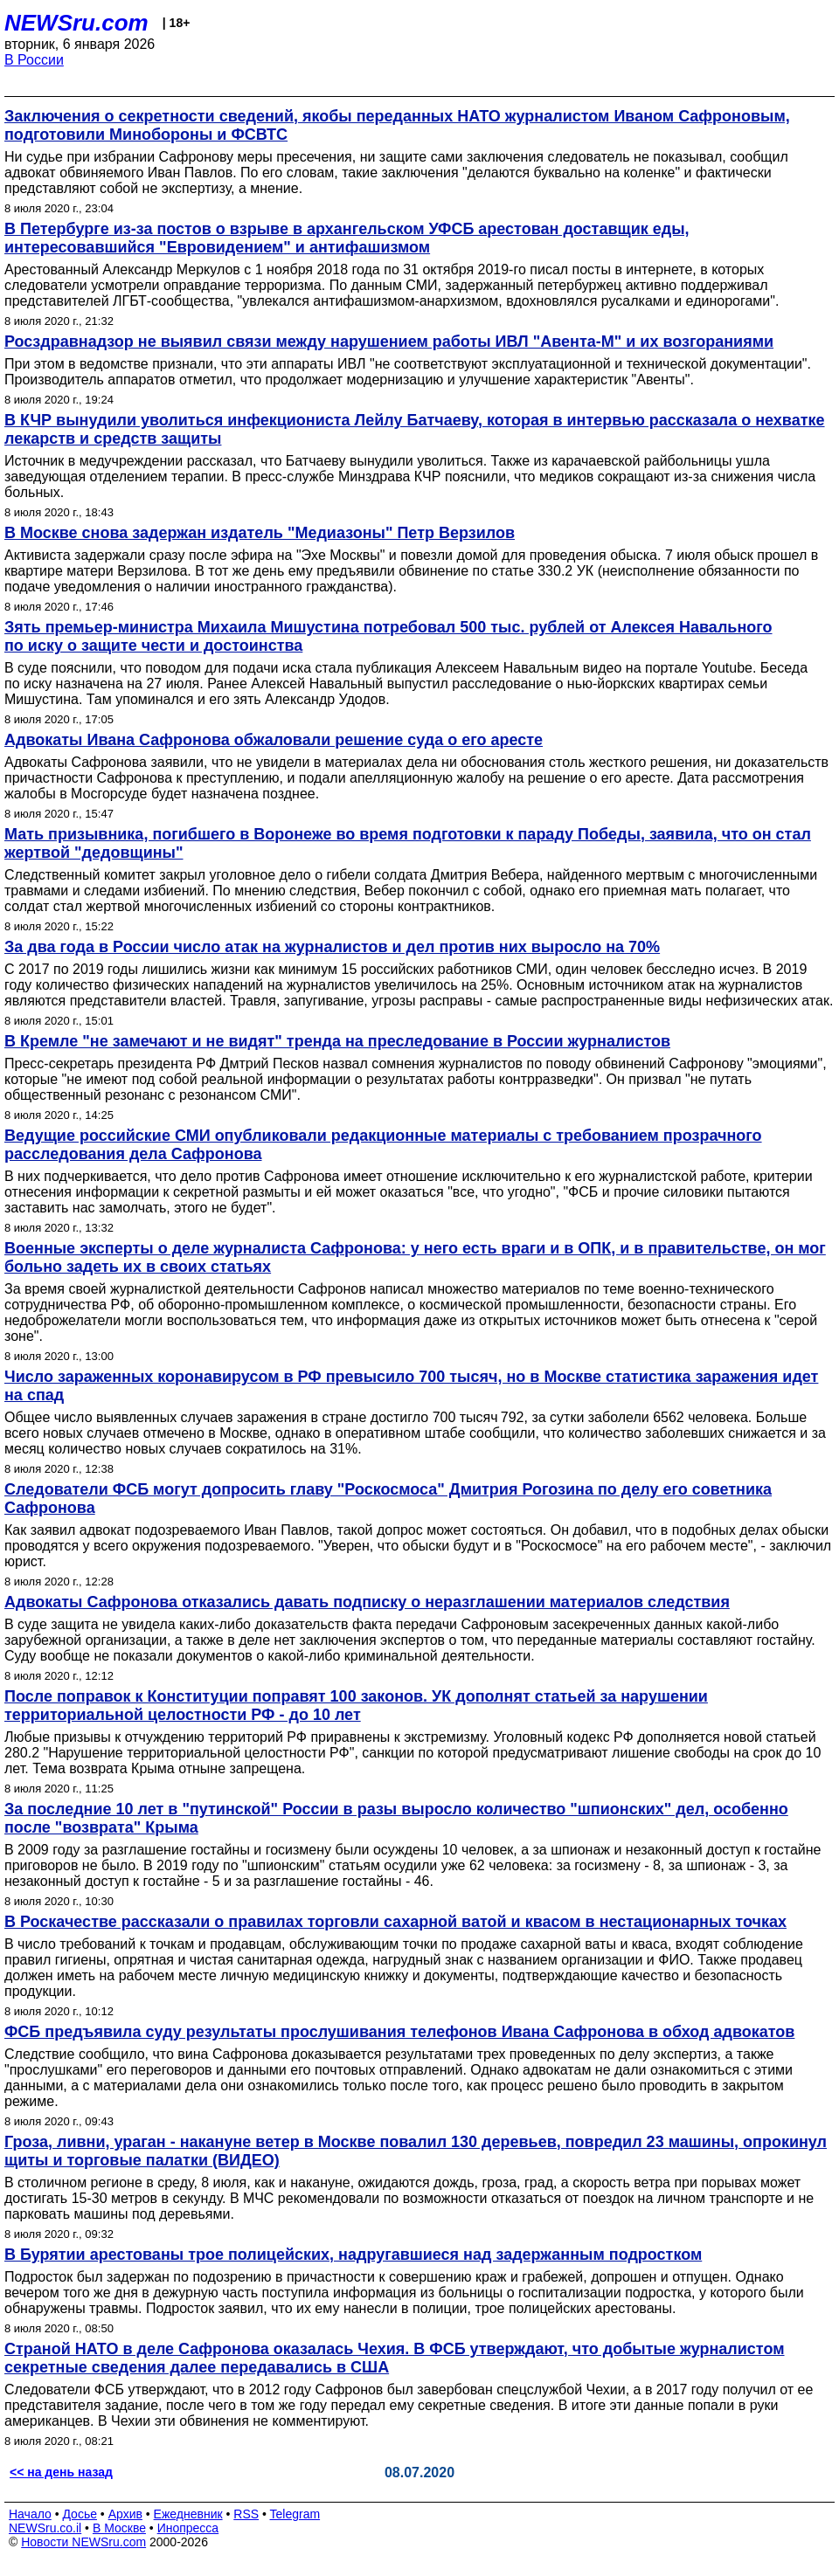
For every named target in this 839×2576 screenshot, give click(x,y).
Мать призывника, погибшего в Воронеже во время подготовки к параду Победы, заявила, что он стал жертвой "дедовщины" (407, 843)
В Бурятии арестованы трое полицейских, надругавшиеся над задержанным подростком (353, 2254)
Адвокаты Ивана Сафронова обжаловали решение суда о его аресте (273, 740)
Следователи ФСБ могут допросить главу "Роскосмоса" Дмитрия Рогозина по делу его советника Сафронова (388, 1498)
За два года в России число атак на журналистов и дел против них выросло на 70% (332, 947)
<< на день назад (61, 2472)
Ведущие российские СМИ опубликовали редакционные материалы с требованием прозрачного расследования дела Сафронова (383, 1145)
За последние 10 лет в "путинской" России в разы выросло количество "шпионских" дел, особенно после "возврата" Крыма (396, 1818)
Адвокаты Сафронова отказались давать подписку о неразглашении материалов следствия (367, 1602)
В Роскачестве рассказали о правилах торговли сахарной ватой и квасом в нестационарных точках (395, 1921)
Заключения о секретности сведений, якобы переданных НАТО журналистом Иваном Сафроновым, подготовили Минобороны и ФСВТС (397, 125)
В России (34, 59)
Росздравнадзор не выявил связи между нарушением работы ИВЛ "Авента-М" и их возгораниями (388, 341)
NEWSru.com (76, 23)
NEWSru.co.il (45, 2528)
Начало (30, 2514)
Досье (79, 2514)
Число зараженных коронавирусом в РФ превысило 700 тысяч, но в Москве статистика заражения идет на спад (411, 1386)
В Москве (119, 2528)
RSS (246, 2514)
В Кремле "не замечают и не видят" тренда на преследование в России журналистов (337, 1041)
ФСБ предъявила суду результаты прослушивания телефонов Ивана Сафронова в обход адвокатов (399, 2032)
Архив (125, 2514)
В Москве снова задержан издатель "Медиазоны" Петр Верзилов (259, 533)
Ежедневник (188, 2514)
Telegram (295, 2514)
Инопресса (188, 2528)
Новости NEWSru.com (83, 2542)
